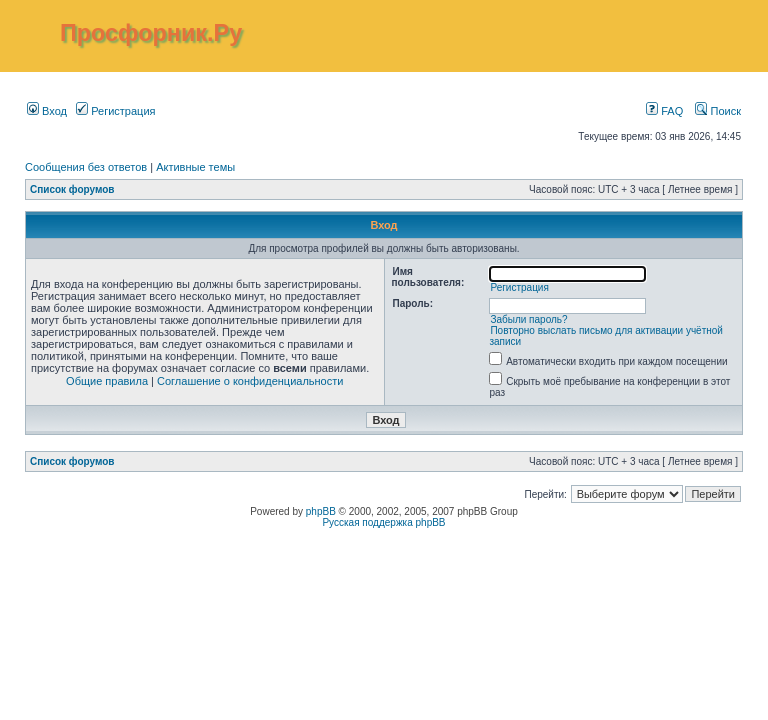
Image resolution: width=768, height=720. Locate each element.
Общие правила (107, 381)
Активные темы (195, 167)
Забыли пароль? (528, 319)
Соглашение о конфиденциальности (250, 381)
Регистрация (115, 111)
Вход (47, 111)
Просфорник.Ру (151, 33)
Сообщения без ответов (86, 167)
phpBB (321, 511)
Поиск (718, 111)
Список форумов (72, 189)
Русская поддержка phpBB (383, 522)
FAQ (664, 111)
